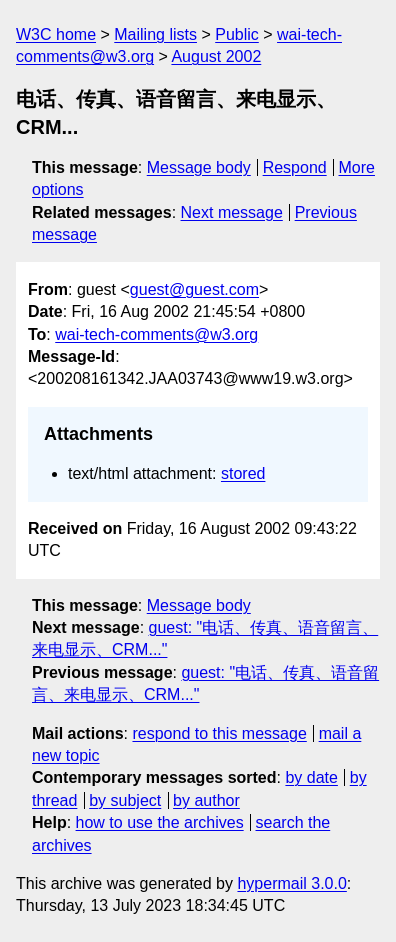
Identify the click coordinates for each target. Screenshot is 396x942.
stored (243, 473)
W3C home (56, 34)
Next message (232, 212)
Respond (295, 167)
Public (237, 34)
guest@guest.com (194, 289)
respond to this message (219, 733)
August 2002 (216, 56)
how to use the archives (160, 822)
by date (311, 777)
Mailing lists (155, 34)
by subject (125, 800)
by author (206, 800)
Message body (199, 167)
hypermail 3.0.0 (291, 883)
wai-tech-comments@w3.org (156, 334)
